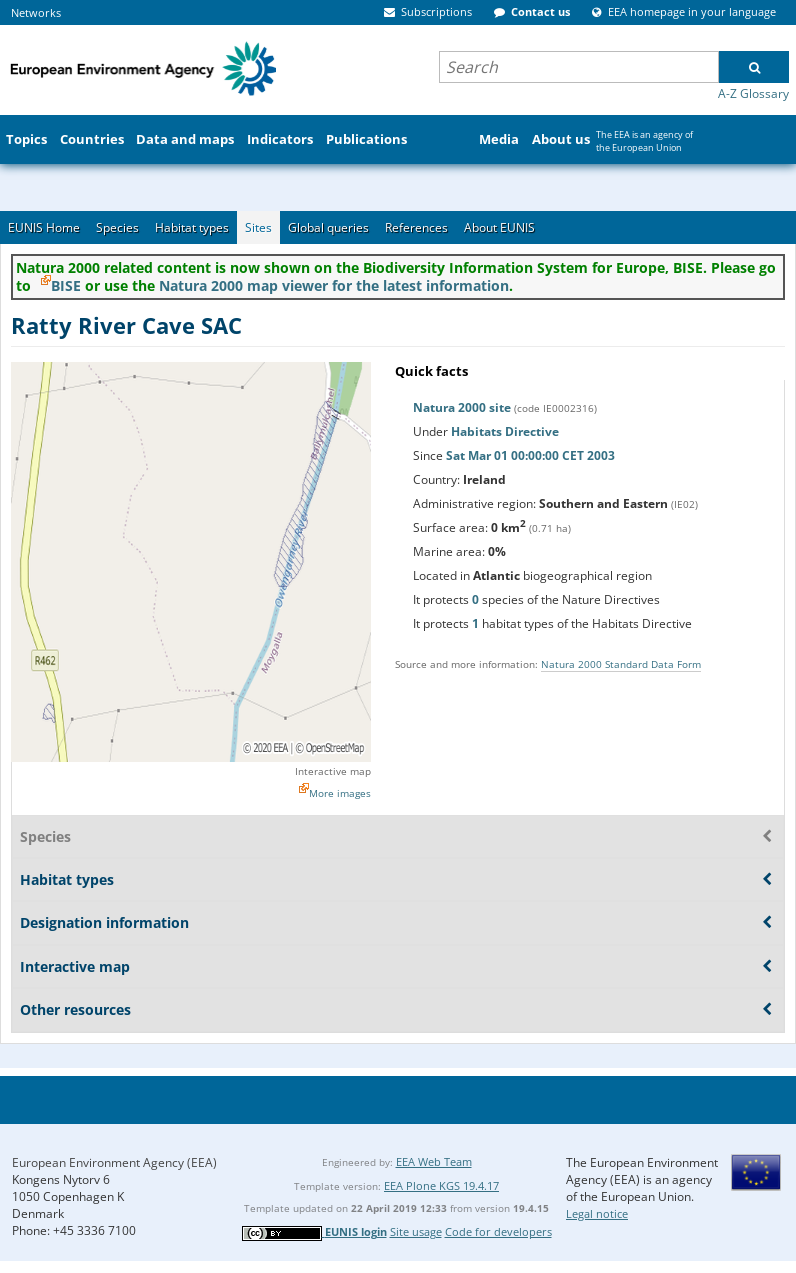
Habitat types (192, 227)
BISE (66, 285)
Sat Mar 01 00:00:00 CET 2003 (530, 455)
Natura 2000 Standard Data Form (621, 664)
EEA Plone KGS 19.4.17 (441, 1185)
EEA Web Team (434, 1161)
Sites (258, 227)
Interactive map (333, 771)
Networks (36, 12)
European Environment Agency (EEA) (114, 1162)
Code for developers (498, 1231)
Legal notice (597, 1213)
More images (340, 793)
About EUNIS (499, 227)
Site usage (416, 1231)
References (416, 227)
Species (117, 227)
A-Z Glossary (753, 93)
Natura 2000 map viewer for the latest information (334, 285)
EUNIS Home (44, 227)
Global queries (328, 227)
